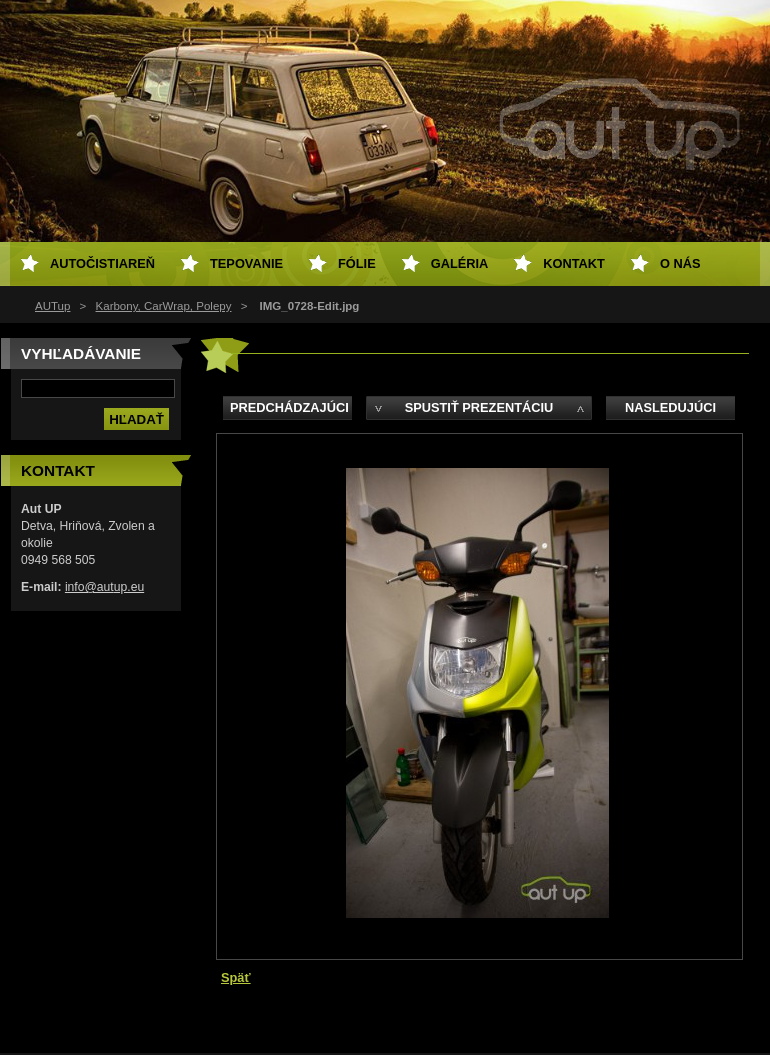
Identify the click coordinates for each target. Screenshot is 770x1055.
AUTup (52, 306)
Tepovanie (246, 263)
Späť (236, 977)
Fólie (357, 263)
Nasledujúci (670, 407)
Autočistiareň (102, 263)
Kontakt (574, 263)
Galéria (460, 263)
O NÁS (680, 263)
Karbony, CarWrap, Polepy (164, 306)
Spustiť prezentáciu (479, 407)
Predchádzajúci (289, 407)
